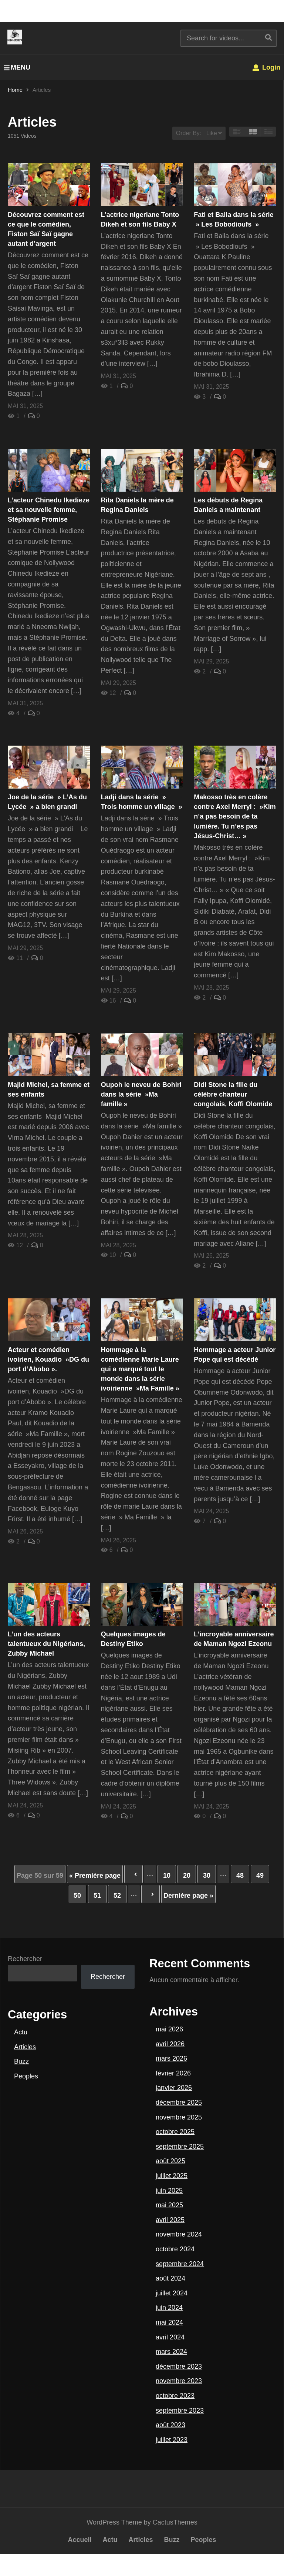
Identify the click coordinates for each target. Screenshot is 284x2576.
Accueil (79, 2539)
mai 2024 (169, 2322)
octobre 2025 (175, 2131)
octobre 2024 (175, 2249)
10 (166, 1875)
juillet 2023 (171, 2439)
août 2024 (170, 2278)
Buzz (21, 2061)
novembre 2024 (179, 2234)
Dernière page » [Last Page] (188, 1895)
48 (240, 1875)
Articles (25, 2047)
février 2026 (173, 2073)
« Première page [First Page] (95, 1875)
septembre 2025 (180, 2146)
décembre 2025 (179, 2102)
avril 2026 (170, 2044)
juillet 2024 (171, 2293)
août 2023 (170, 2425)
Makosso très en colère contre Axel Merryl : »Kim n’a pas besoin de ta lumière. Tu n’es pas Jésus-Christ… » (234, 816)
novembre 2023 (179, 2381)
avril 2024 (170, 2337)
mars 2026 (171, 2058)
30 (206, 1875)
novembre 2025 (179, 2117)
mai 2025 (169, 2205)
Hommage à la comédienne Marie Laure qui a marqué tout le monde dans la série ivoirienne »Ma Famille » (140, 1369)
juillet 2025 (171, 2175)
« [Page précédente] (133, 1874)
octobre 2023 (175, 2395)
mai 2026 (169, 2029)
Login (266, 67)
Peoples (26, 2076)
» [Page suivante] (150, 1894)
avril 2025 (170, 2220)
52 (117, 1895)
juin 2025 (169, 2190)
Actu (20, 2032)
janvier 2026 (174, 2087)
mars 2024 (171, 2351)
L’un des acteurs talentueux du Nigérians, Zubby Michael (46, 1643)
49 (260, 1875)
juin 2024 (169, 2307)
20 (186, 1875)
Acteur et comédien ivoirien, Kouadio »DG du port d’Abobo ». (48, 1359)
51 (97, 1895)
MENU (17, 67)
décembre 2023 (179, 2366)
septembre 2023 (180, 2410)
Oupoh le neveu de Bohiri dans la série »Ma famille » (141, 1094)
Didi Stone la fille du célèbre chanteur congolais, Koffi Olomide (233, 1094)
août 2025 (170, 2161)
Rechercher (25, 1959)
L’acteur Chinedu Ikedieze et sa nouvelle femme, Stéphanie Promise (48, 509)
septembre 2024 (180, 2264)
